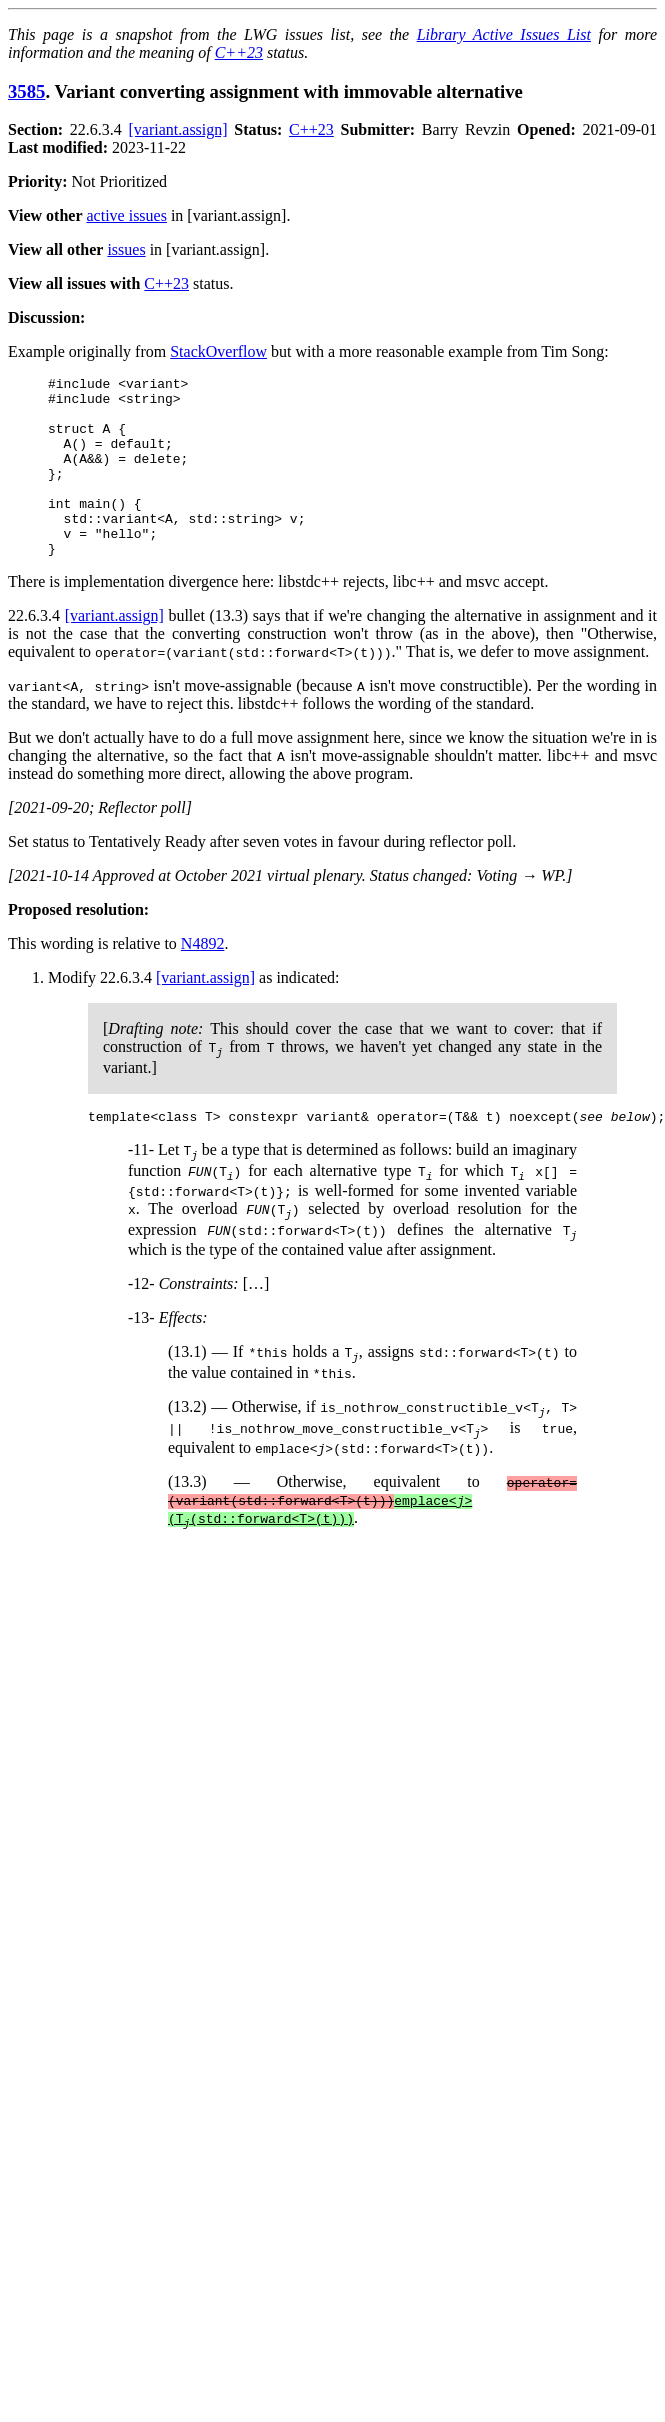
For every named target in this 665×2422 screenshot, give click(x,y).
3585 (26, 91)
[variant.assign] (178, 129)
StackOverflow (218, 351)
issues (126, 249)
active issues (127, 215)
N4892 (203, 979)
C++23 (239, 52)
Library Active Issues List (504, 34)
